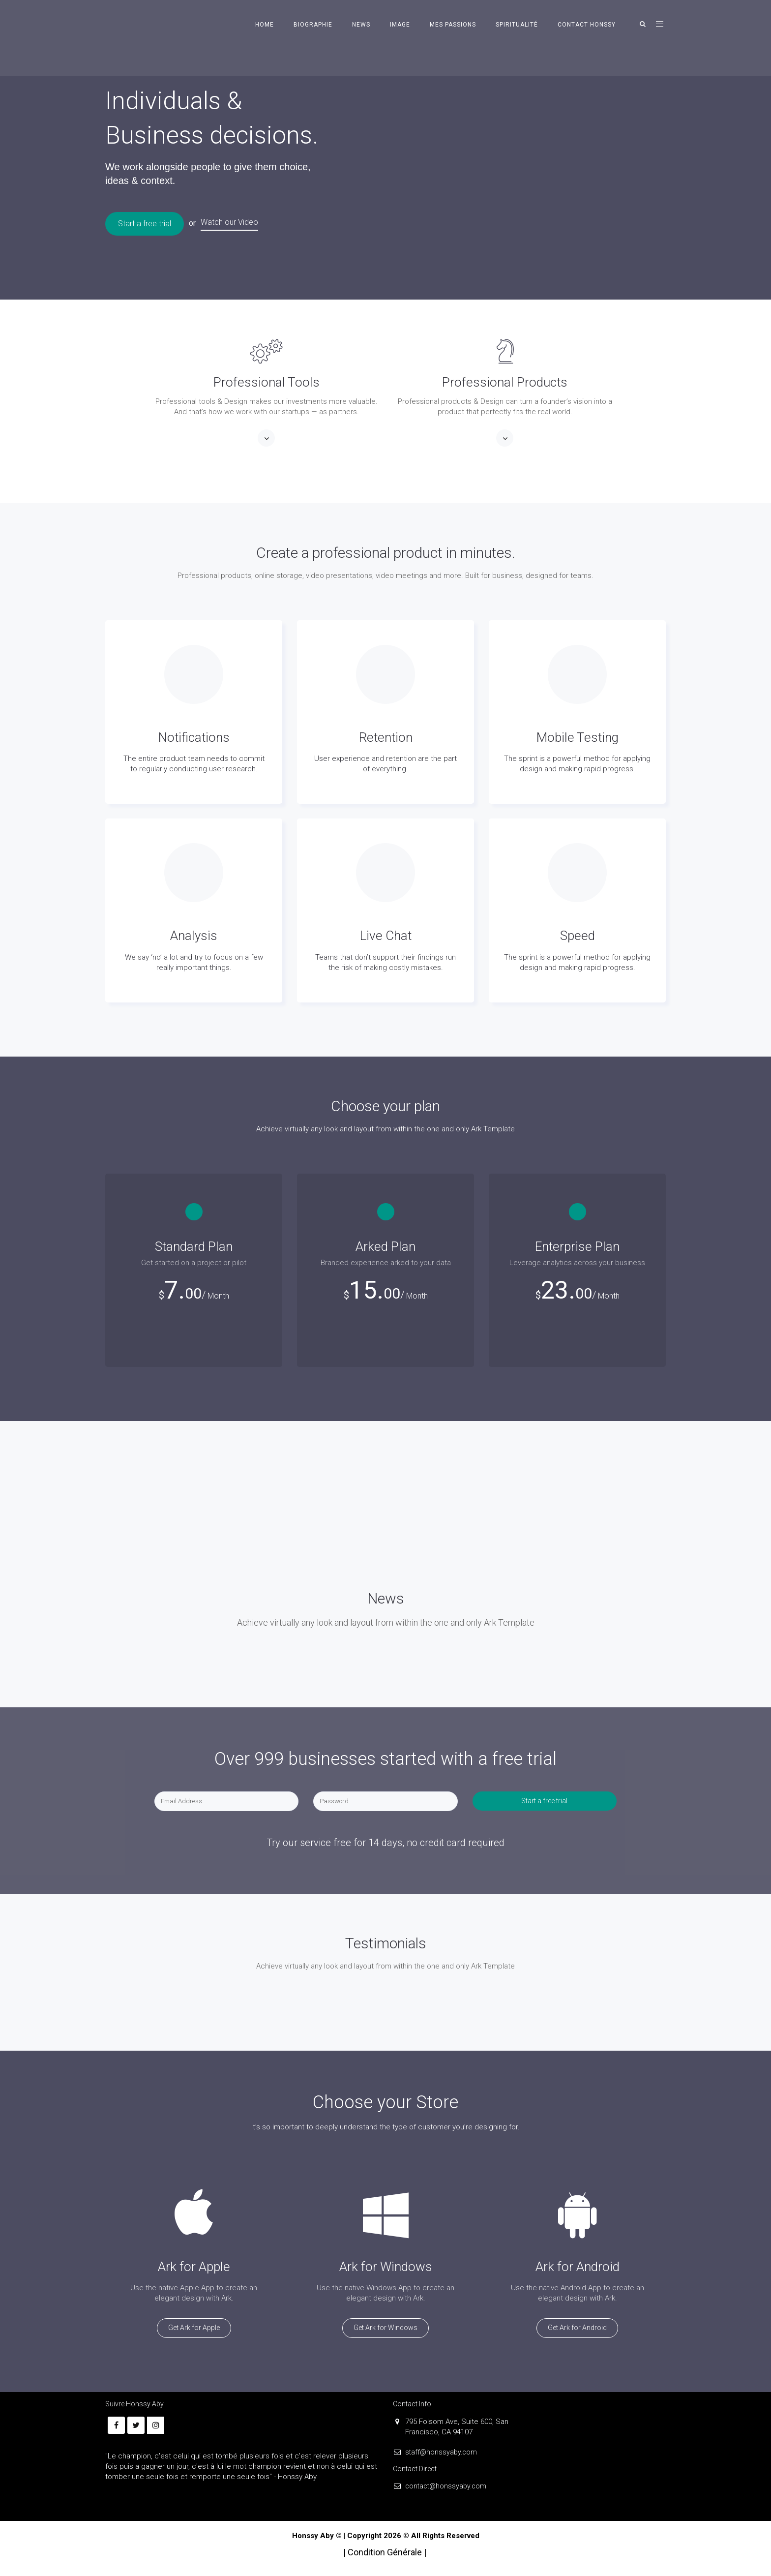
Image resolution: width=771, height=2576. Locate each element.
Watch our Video (229, 222)
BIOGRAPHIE (313, 24)
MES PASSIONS (453, 24)
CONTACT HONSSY (587, 24)
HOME (264, 24)
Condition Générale (386, 2552)
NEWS (361, 24)
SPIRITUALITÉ (517, 24)
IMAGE (400, 24)
